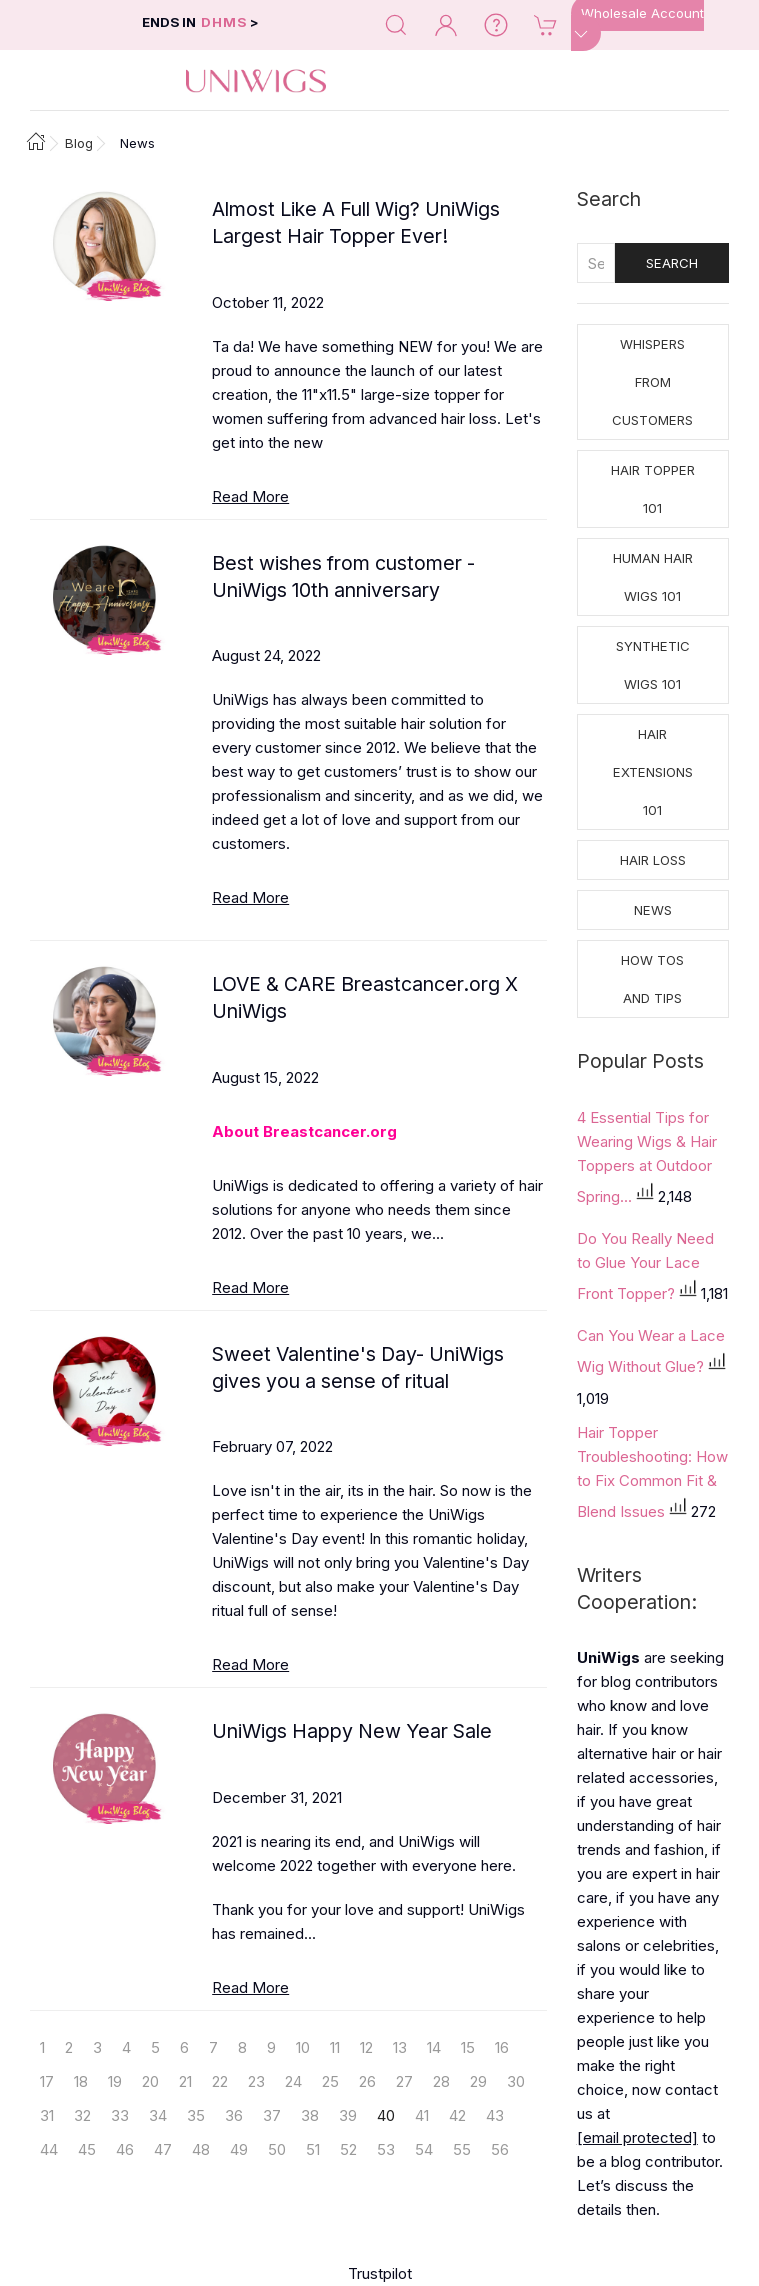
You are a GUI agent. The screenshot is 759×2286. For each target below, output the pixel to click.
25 (330, 2081)
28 (441, 2081)
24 (293, 2081)
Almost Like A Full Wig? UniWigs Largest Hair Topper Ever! (356, 222)
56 (500, 2149)
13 (400, 2047)
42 (457, 2115)
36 (234, 2115)
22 (220, 2081)
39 (348, 2115)
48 (201, 2149)
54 (424, 2149)
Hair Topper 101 (653, 489)
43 (495, 2115)
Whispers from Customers (652, 382)
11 (335, 2047)
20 (150, 2081)
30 (516, 2081)
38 (310, 2115)
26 (367, 2081)
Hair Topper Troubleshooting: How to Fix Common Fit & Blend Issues (652, 1472)
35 (196, 2115)
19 (115, 2081)
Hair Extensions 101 (653, 772)
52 (348, 2149)
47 (163, 2149)
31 (47, 2115)
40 (386, 2115)
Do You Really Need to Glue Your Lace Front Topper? (645, 1266)
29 (478, 2081)
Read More (250, 496)
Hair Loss (653, 860)
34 (158, 2115)
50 (277, 2149)
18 (81, 2081)
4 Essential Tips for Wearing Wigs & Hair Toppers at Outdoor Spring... (647, 1157)
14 (434, 2047)
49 (239, 2149)
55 (462, 2149)
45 (87, 2149)
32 (82, 2115)
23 (256, 2081)
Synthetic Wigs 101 (653, 665)
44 (49, 2149)
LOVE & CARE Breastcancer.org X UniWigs (365, 997)
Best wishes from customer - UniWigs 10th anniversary (343, 576)
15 (468, 2047)
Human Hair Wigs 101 (653, 577)
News (653, 910)
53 (386, 2149)
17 (47, 2081)
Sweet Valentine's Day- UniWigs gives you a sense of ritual (358, 1367)
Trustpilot (380, 2273)
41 (422, 2115)
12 (366, 2047)
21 (185, 2081)
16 (502, 2047)
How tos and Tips (652, 979)
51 (313, 2149)
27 (404, 2081)
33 (120, 2115)
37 (272, 2115)
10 (303, 2047)
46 (125, 2149)
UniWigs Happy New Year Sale (352, 1731)
